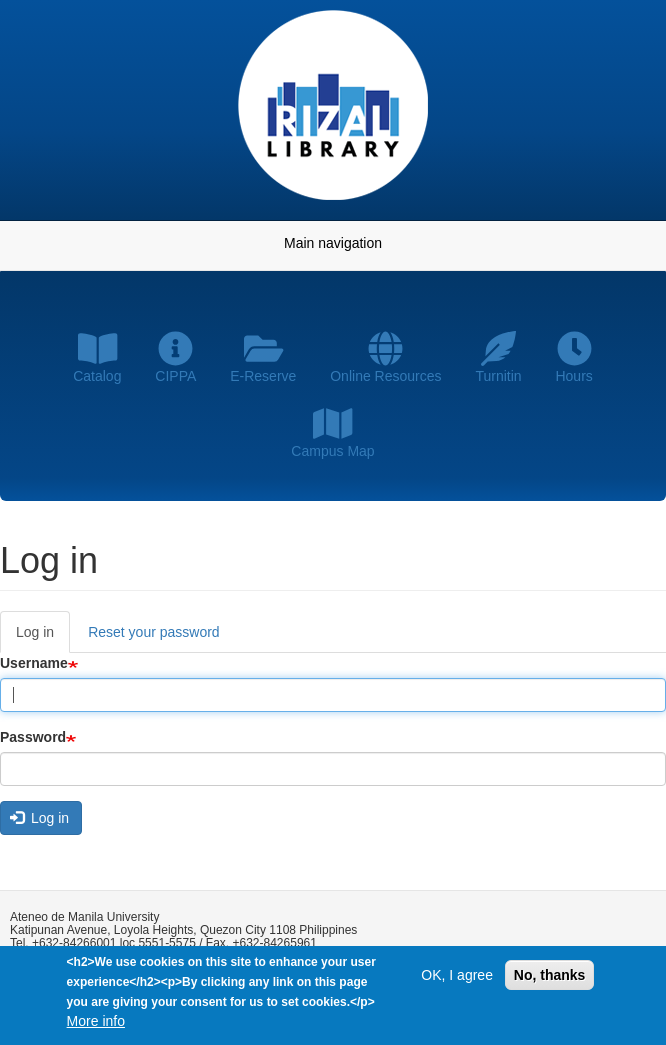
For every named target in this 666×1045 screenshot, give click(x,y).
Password (33, 737)
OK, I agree (457, 977)
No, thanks (550, 977)
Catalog (97, 357)
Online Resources (385, 357)
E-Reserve (263, 357)
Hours (573, 357)
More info (96, 1023)
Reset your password (154, 632)
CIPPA (175, 357)
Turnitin (498, 357)
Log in (43, 637)
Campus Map (332, 432)
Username (34, 663)
